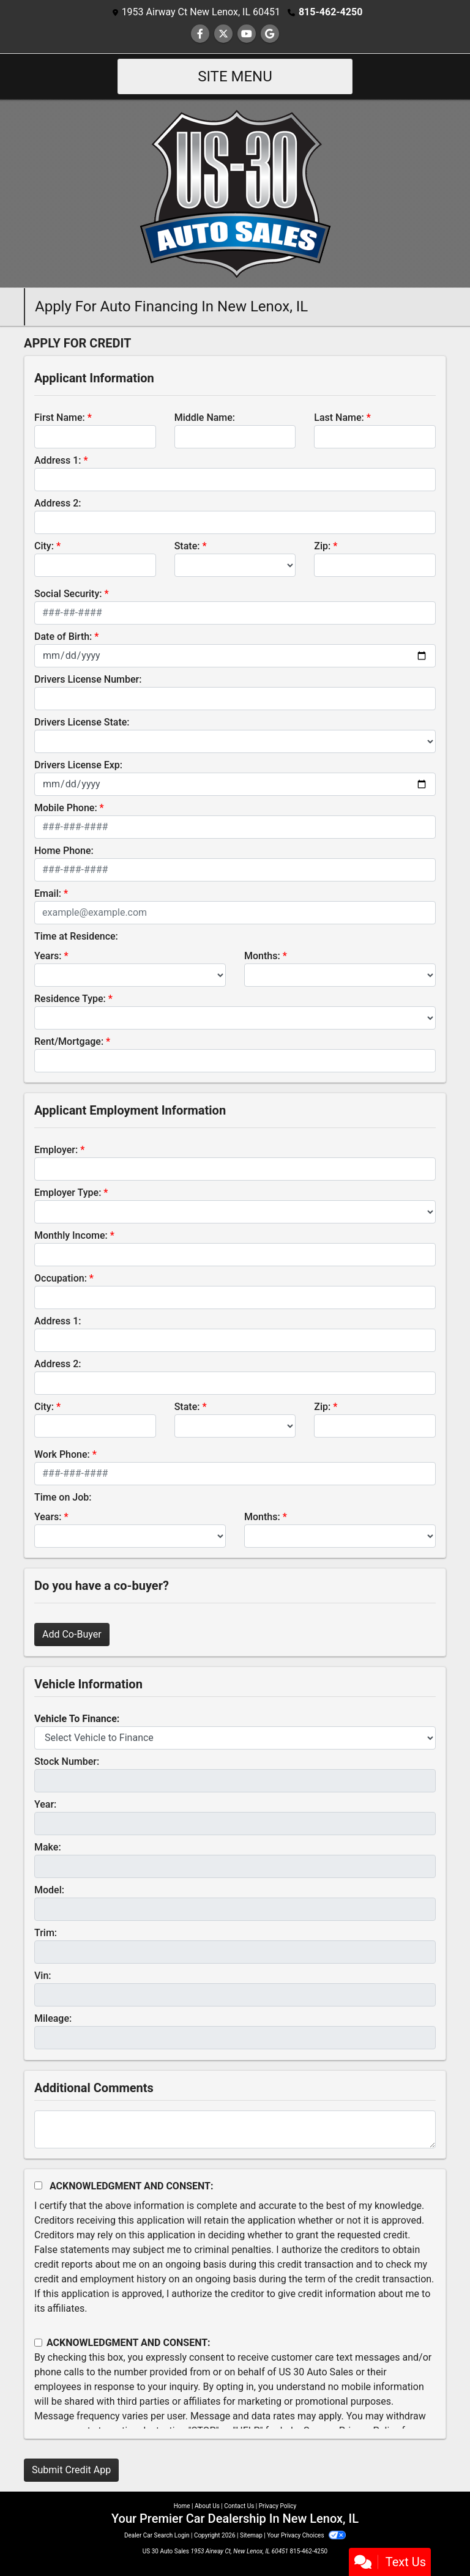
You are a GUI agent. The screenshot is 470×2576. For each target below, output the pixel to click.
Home (182, 2506)
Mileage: (53, 2018)
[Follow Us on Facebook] (200, 33)
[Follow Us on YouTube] (246, 33)
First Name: (59, 417)
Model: (49, 1890)
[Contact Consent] (38, 2343)
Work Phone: (62, 1454)
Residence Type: (70, 998)
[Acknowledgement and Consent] (38, 2185)
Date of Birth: (63, 636)
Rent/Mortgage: (68, 1041)
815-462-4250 (330, 12)
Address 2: (57, 503)
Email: (47, 893)
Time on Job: (62, 1497)
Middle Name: (204, 417)
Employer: (56, 1150)
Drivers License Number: (87, 679)
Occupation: (60, 1278)
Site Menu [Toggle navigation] (235, 76)
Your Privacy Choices (306, 2535)
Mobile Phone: (65, 808)
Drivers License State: (82, 722)
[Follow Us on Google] (270, 33)
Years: (48, 956)
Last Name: (339, 417)
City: (44, 546)
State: (187, 546)
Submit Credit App (71, 2470)
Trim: (45, 1933)
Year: (45, 1804)
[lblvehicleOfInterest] (235, 1738)
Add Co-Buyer (72, 1634)
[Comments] (235, 2129)
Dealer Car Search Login (157, 2535)
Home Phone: (64, 850)
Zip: (322, 546)
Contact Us (239, 2506)
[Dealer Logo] (235, 193)
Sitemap (251, 2535)
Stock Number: (66, 1761)
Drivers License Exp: (78, 765)
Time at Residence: (76, 936)
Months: (262, 956)
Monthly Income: (71, 1235)
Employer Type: (67, 1192)
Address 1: (57, 460)
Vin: (42, 1975)
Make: (47, 1847)
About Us (207, 2506)
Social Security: (68, 593)
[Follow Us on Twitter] (223, 33)
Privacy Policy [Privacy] (278, 2506)
